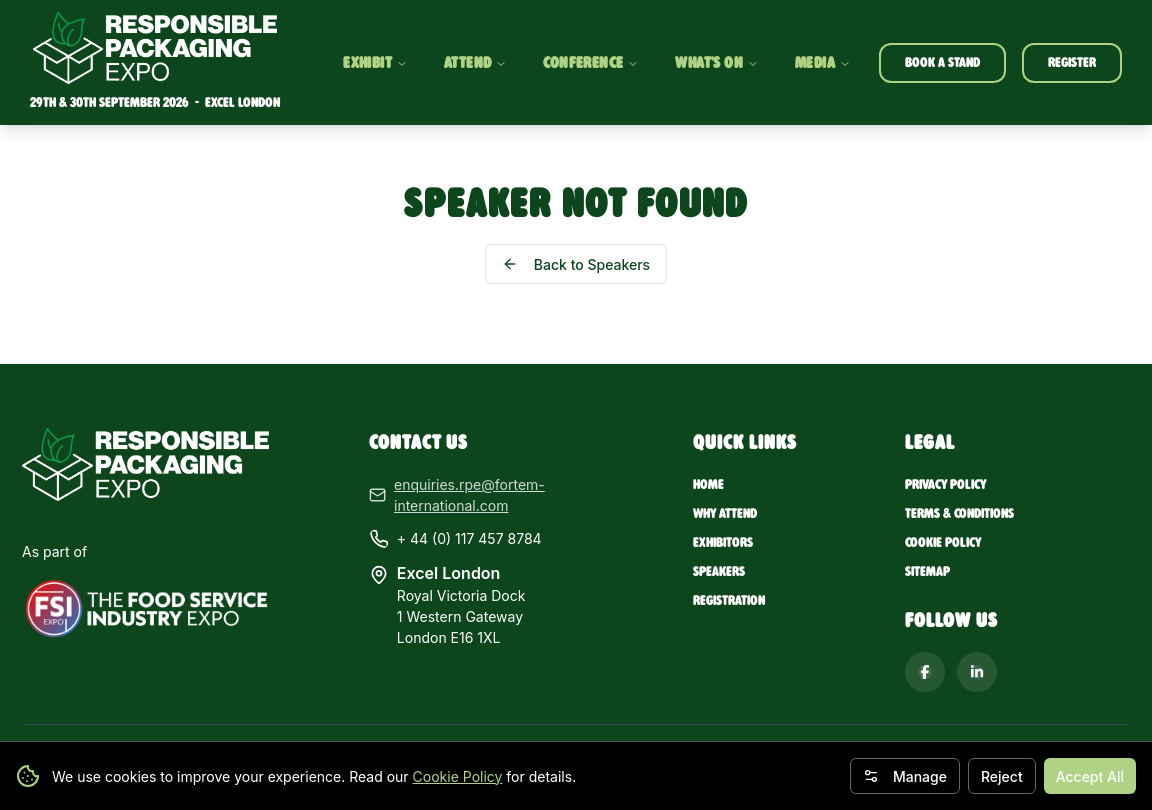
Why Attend (725, 513)
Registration (729, 600)
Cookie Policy (458, 776)
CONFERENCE (591, 63)
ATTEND (475, 63)
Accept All (1090, 776)
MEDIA (823, 63)
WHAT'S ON (717, 63)
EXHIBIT (375, 63)
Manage (905, 776)
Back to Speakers (576, 264)
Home (708, 484)
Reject (1002, 776)
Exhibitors (723, 542)
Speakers (719, 571)
